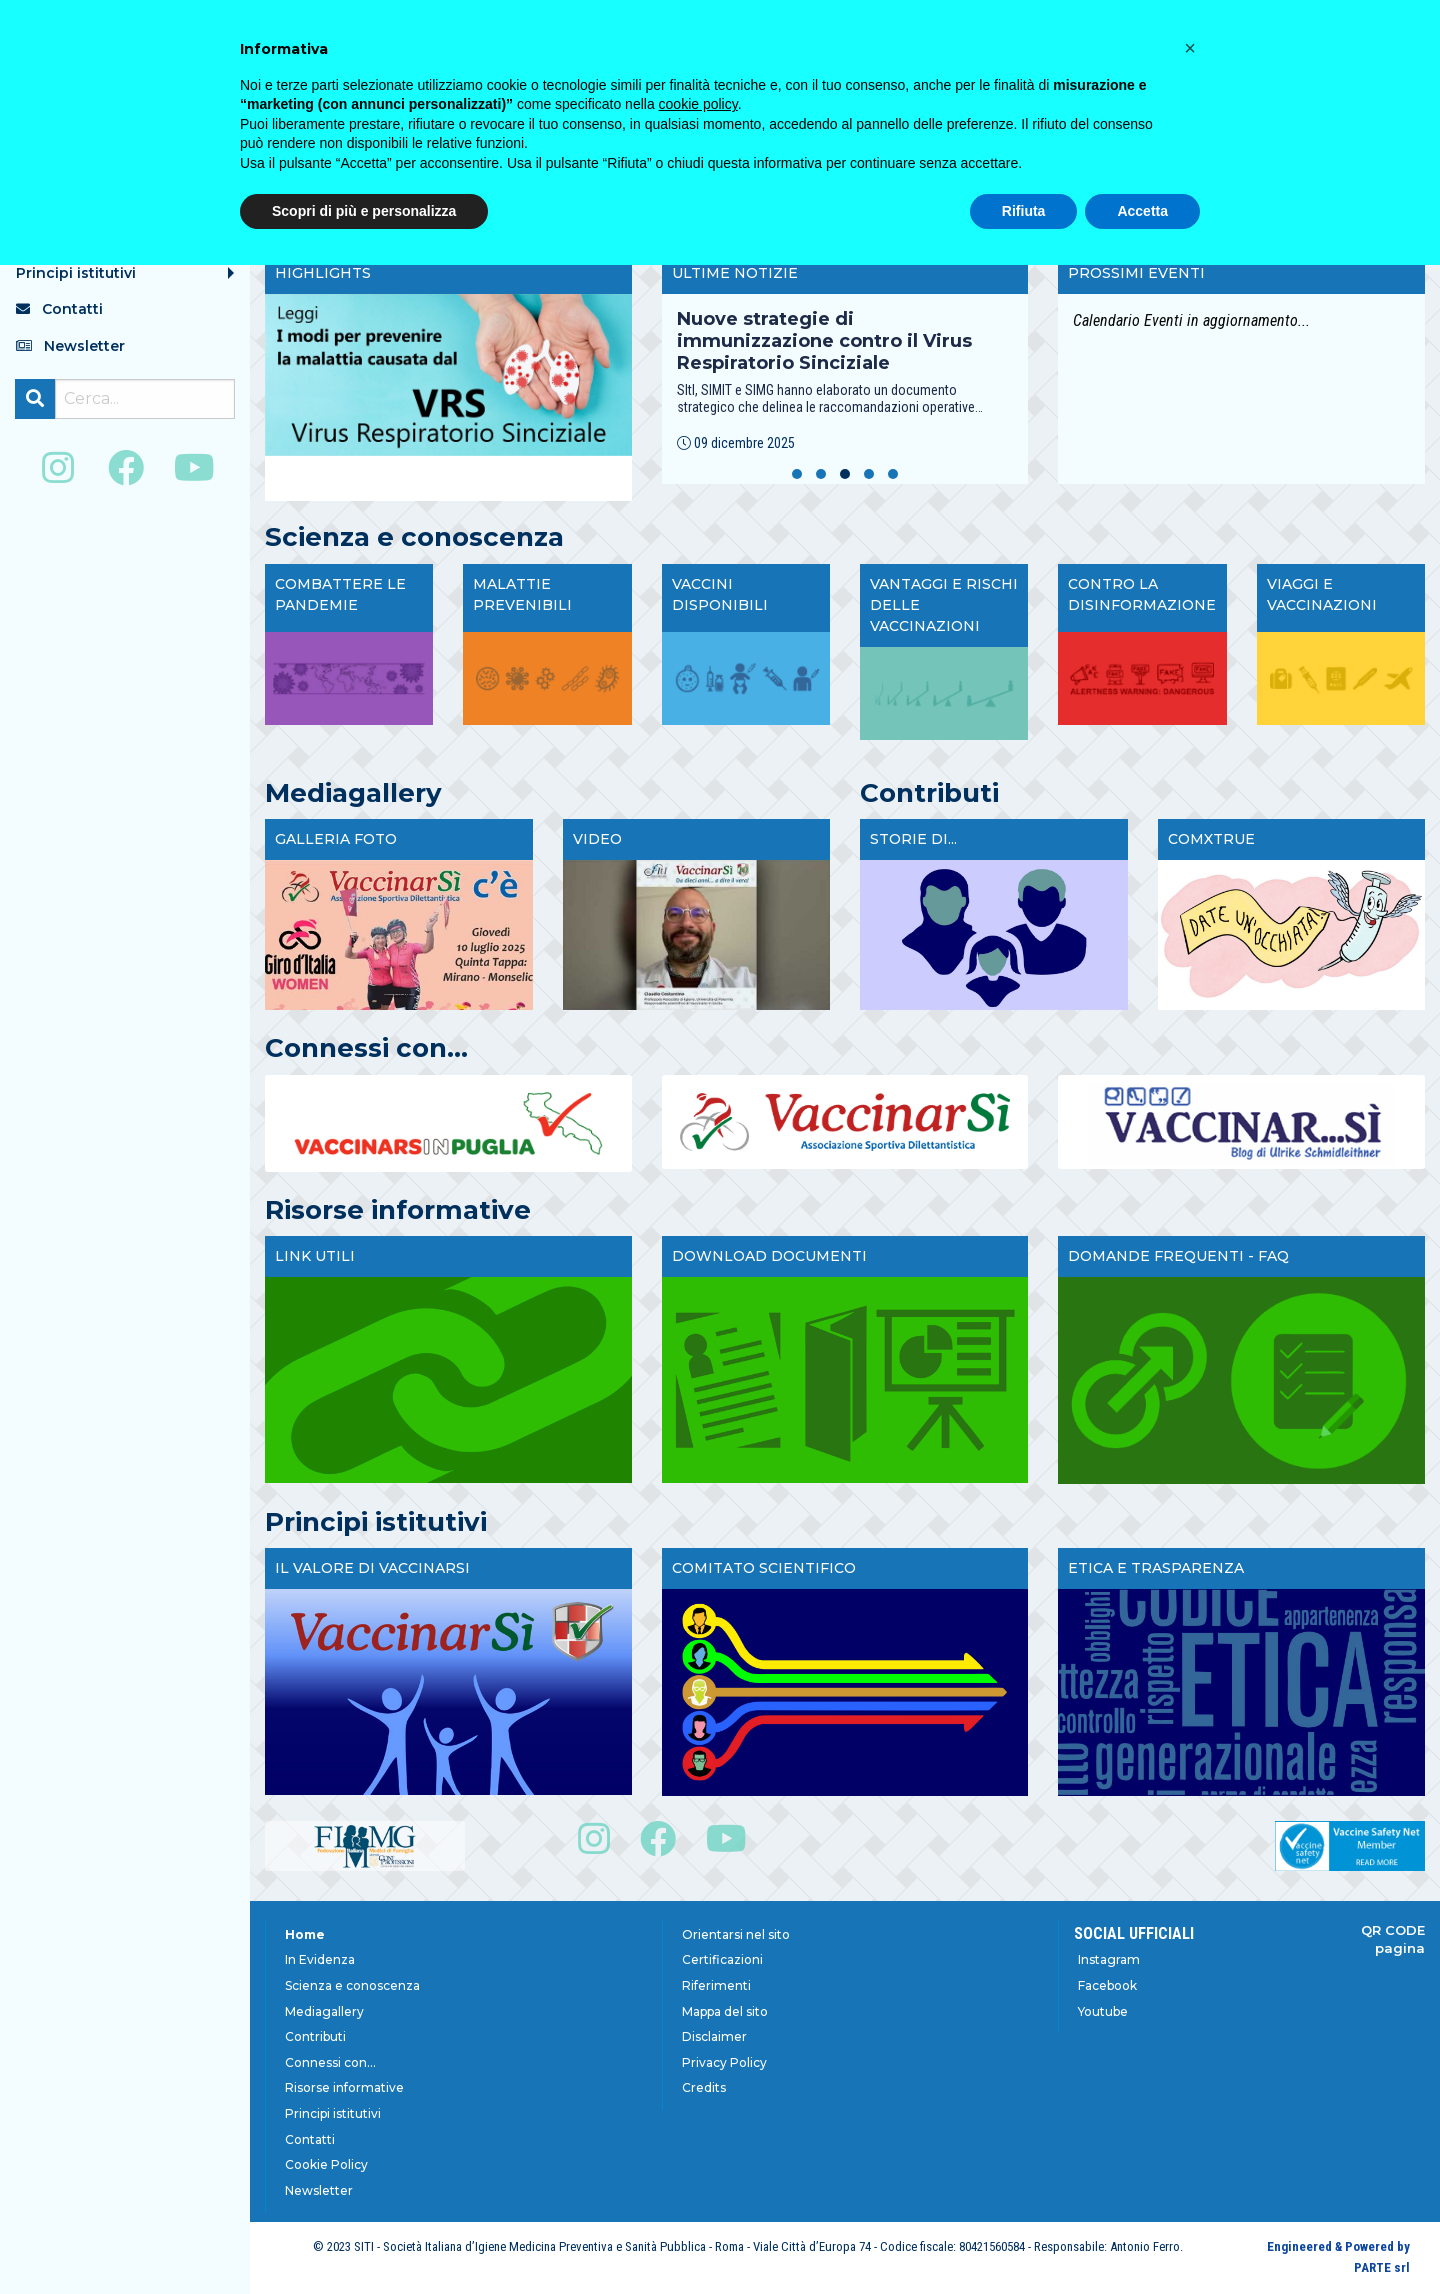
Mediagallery (324, 2011)
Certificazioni (722, 1959)
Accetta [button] (1142, 211)
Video (597, 839)
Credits (704, 2087)
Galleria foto (336, 839)
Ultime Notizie (735, 273)
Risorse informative (344, 2087)
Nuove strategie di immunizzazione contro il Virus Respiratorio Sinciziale (824, 340)
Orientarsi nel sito (736, 1934)
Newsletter (319, 2190)
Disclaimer (714, 2036)
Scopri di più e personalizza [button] (364, 211)
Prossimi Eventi (1136, 273)
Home (305, 1934)
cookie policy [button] (698, 104)
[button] (797, 474)
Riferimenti (716, 1985)
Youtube (1103, 2011)
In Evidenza (320, 1959)
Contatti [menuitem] (59, 309)
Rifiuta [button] (1024, 211)
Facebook (1107, 1985)
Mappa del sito (725, 2011)
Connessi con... (330, 2062)
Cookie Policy (326, 2164)
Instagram (1109, 1959)
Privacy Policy (724, 2062)
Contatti (310, 2139)
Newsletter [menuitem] (70, 346)
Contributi (315, 2036)
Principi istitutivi (333, 2113)
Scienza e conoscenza (352, 1985)
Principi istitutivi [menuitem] (76, 273)
